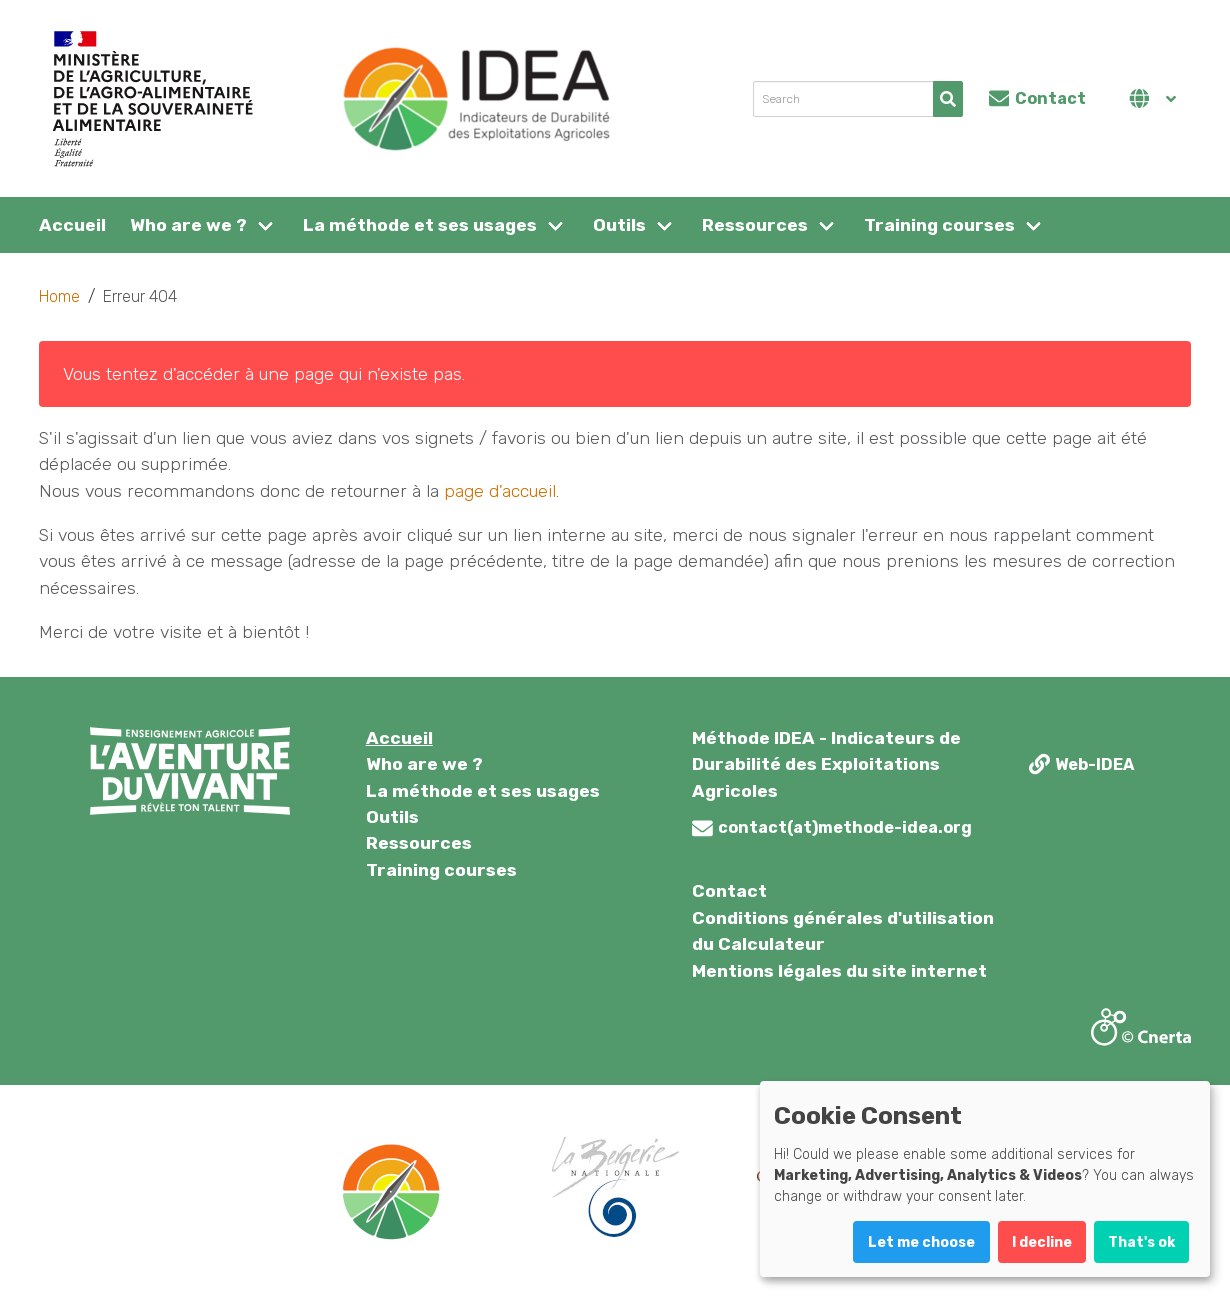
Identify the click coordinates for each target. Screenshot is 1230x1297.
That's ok (1141, 1242)
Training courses (939, 225)
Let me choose (921, 1242)
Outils (619, 225)
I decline (1042, 1242)
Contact (729, 891)
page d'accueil (500, 491)
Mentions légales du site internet (839, 971)
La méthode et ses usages (420, 225)
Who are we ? (188, 225)
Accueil (72, 225)
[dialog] (985, 1179)
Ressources (755, 225)
